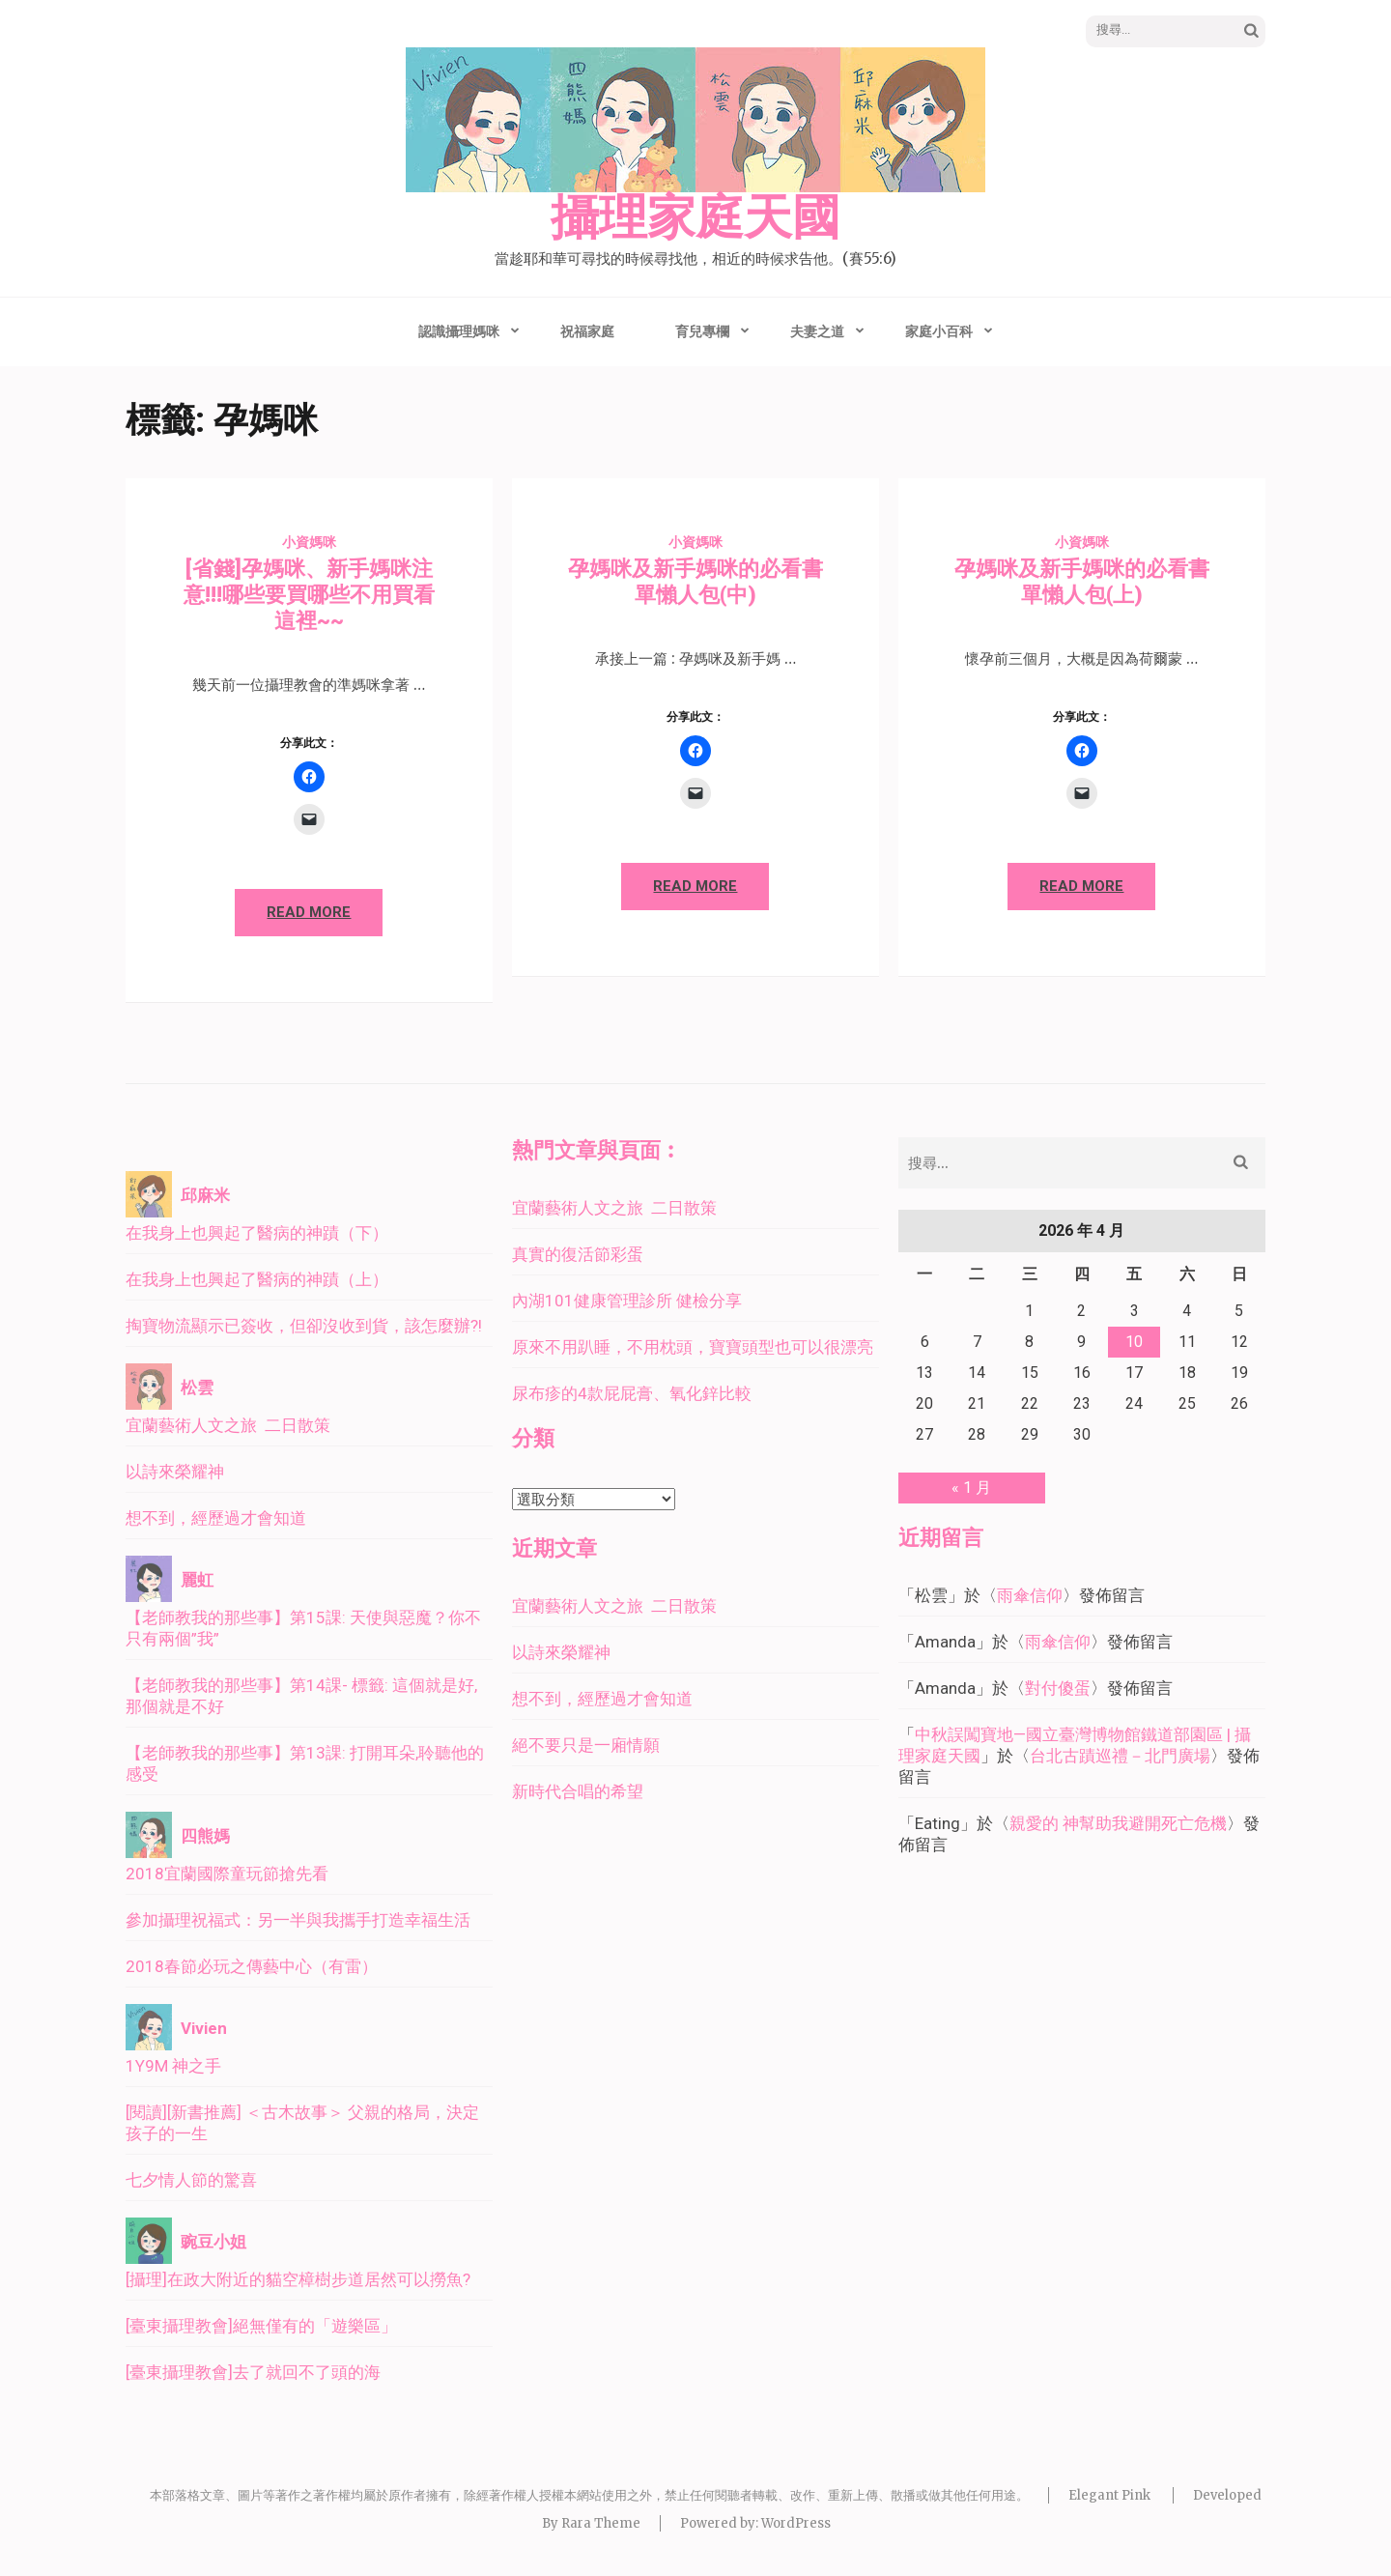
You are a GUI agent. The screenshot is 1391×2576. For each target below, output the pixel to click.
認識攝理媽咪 (458, 331)
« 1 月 (971, 1487)
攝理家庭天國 (695, 218)
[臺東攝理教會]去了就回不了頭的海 (253, 2372)
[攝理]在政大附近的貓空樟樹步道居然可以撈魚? (298, 2279)
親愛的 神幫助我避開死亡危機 (1118, 1823)
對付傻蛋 (1058, 1688)
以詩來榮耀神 (175, 1471)
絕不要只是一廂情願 (586, 1745)
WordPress (796, 2523)
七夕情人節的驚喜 (191, 2180)
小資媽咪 (309, 542)
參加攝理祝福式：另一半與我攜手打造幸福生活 (298, 1920)
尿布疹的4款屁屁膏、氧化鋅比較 (632, 1393)
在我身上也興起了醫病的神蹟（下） (257, 1233)
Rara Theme (600, 2523)
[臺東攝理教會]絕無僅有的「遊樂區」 (261, 2325)
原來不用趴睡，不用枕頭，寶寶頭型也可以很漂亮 (692, 1347)
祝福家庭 (587, 331)
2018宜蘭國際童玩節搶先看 (227, 1873)
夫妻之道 (817, 331)
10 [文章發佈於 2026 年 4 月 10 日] (1134, 1341)
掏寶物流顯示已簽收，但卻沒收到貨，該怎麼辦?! (304, 1325)
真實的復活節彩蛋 (577, 1254)
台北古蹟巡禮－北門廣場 (1120, 1755)
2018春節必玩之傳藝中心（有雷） (252, 1966)
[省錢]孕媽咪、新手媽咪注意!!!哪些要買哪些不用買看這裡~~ (309, 595)
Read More (309, 912)
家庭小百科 (939, 331)
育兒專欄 (702, 331)
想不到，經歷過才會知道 (216, 1518)
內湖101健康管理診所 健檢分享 (627, 1300)
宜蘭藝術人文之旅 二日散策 (228, 1425)
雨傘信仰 (1030, 1595)
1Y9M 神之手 (173, 2065)
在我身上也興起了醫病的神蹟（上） (257, 1279)
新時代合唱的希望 (577, 1791)
